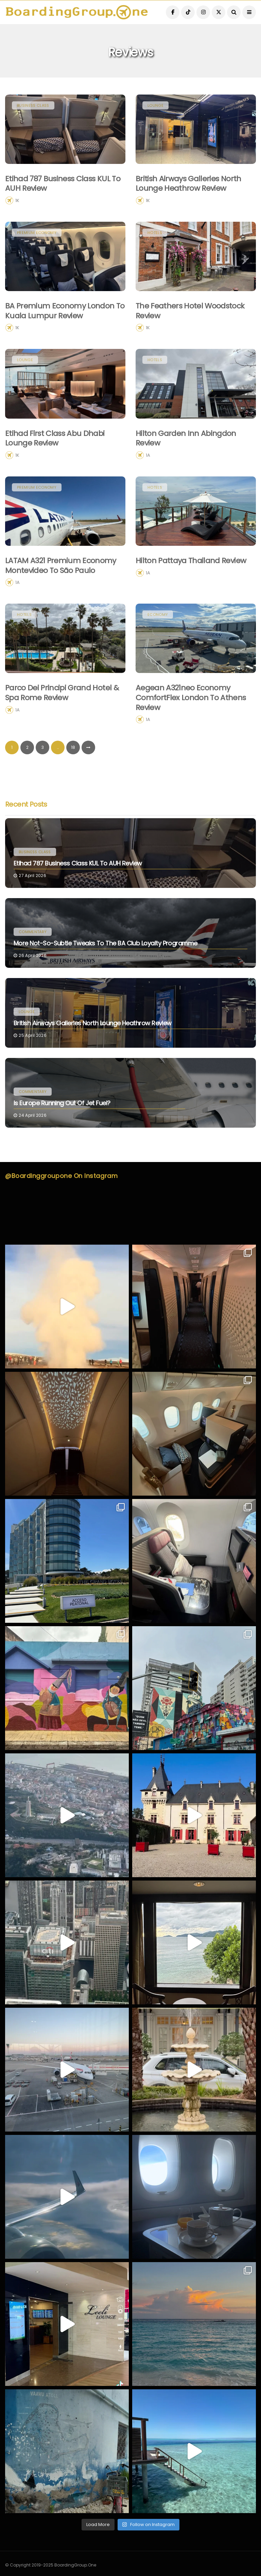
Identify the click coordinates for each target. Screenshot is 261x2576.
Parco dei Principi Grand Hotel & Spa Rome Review (62, 726)
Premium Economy (36, 265)
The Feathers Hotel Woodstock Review (190, 344)
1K (17, 200)
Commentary (33, 932)
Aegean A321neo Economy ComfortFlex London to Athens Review (191, 731)
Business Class (33, 105)
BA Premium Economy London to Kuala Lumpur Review (65, 344)
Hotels (154, 265)
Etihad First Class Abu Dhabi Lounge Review (55, 471)
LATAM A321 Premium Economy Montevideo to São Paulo (60, 598)
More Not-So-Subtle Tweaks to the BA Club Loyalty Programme (105, 943)
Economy (157, 648)
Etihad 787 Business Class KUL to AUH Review (62, 183)
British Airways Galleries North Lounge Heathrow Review (188, 183)
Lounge (155, 105)
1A (148, 488)
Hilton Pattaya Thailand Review (191, 593)
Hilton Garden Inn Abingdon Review (186, 471)
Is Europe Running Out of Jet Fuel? (62, 1103)
